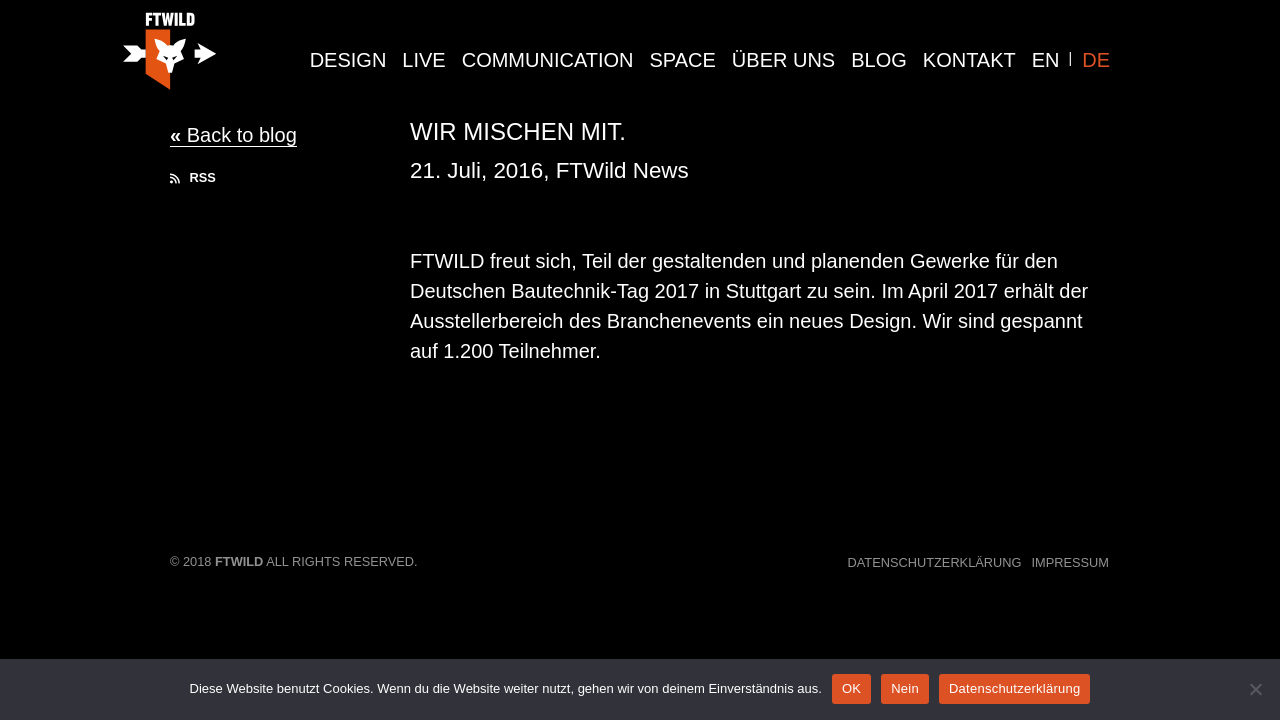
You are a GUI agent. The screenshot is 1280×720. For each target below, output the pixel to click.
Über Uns (783, 60)
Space (683, 60)
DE (1096, 60)
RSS (193, 177)
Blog (879, 60)
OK (851, 688)
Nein (905, 688)
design (348, 60)
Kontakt (969, 60)
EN (1046, 60)
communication (548, 60)
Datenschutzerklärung (935, 562)
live (423, 60)
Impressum (1071, 562)
